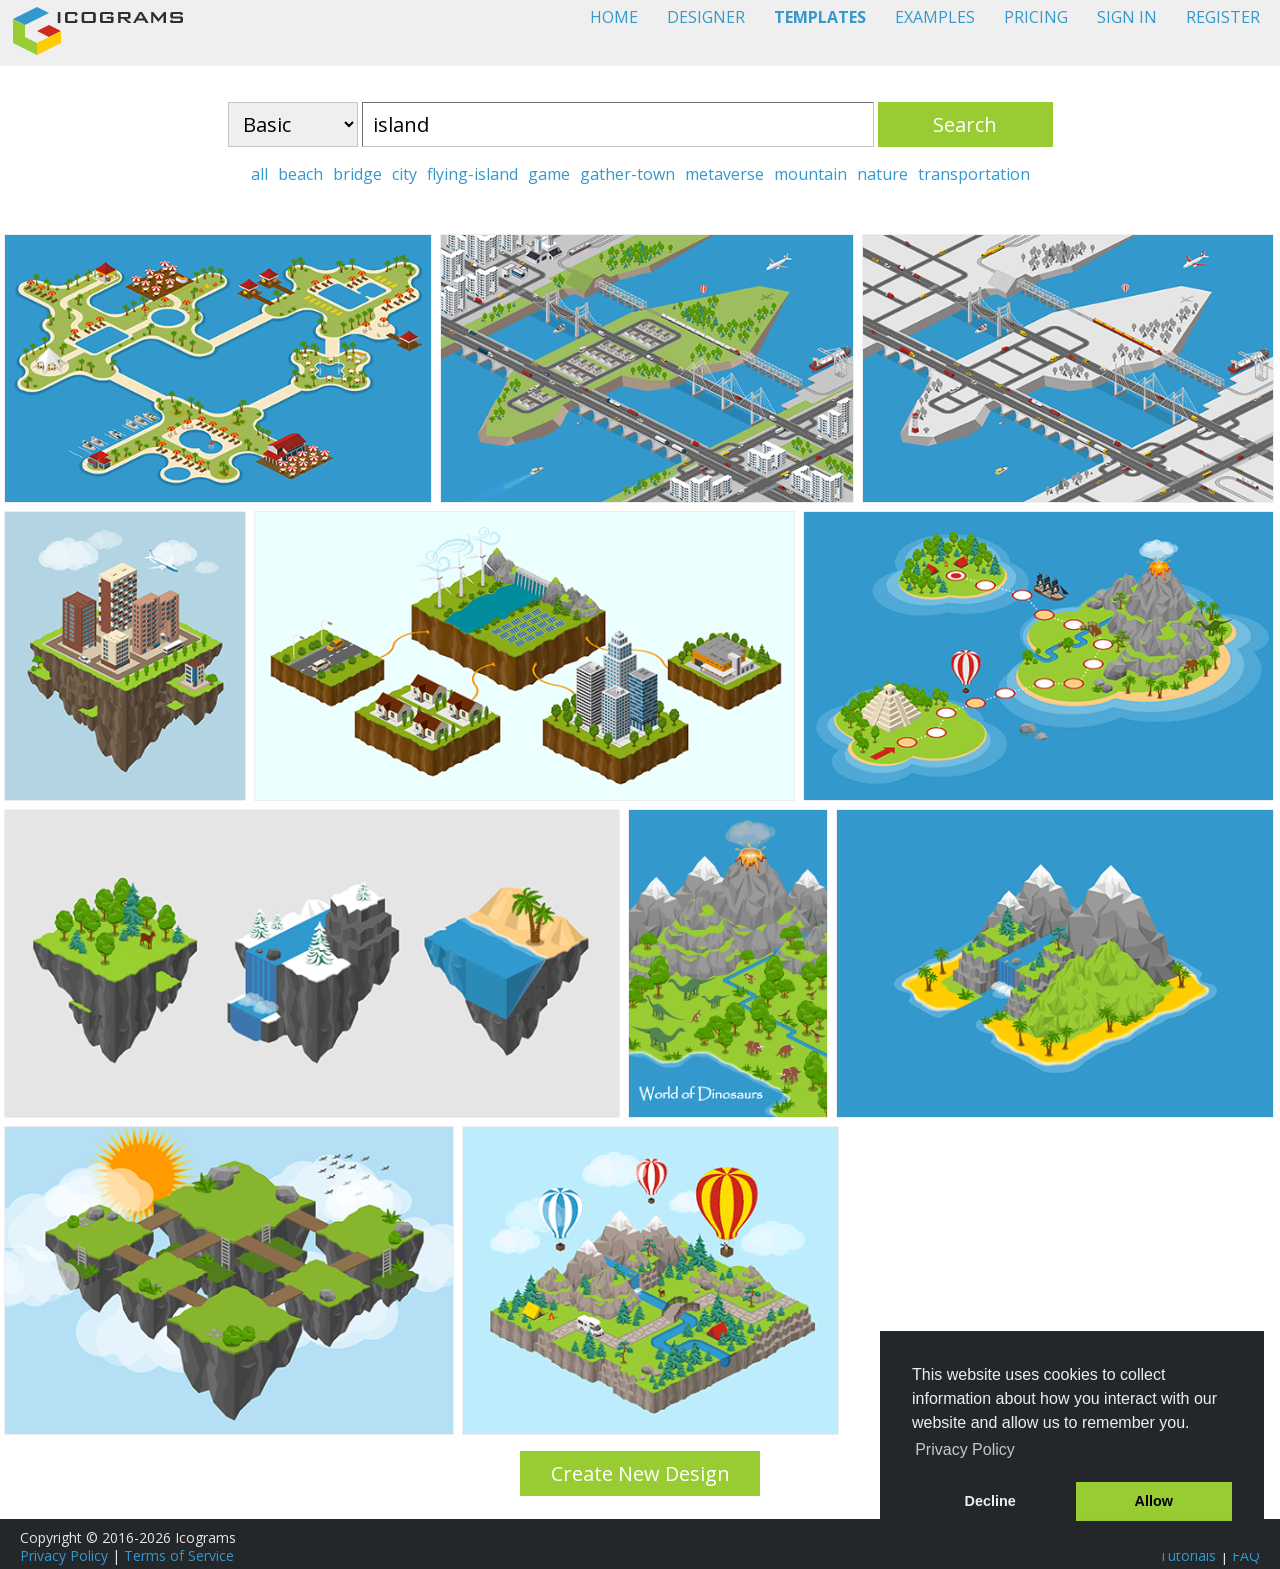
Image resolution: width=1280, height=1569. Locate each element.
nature (882, 174)
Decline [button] (990, 1501)
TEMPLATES (820, 17)
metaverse (724, 174)
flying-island (472, 174)
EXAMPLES (935, 17)
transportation (974, 174)
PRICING (1036, 17)
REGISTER (1223, 17)
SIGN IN (1127, 17)
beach (300, 174)
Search (965, 124)
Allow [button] (1154, 1501)
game (549, 174)
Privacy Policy (64, 1555)
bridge (357, 174)
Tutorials (1187, 1555)
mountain (810, 174)
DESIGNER (706, 17)
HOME (614, 17)
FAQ (1246, 1555)
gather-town (627, 174)
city (404, 174)
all (259, 174)
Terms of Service (179, 1555)
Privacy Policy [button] (965, 1449)
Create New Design (640, 1473)
